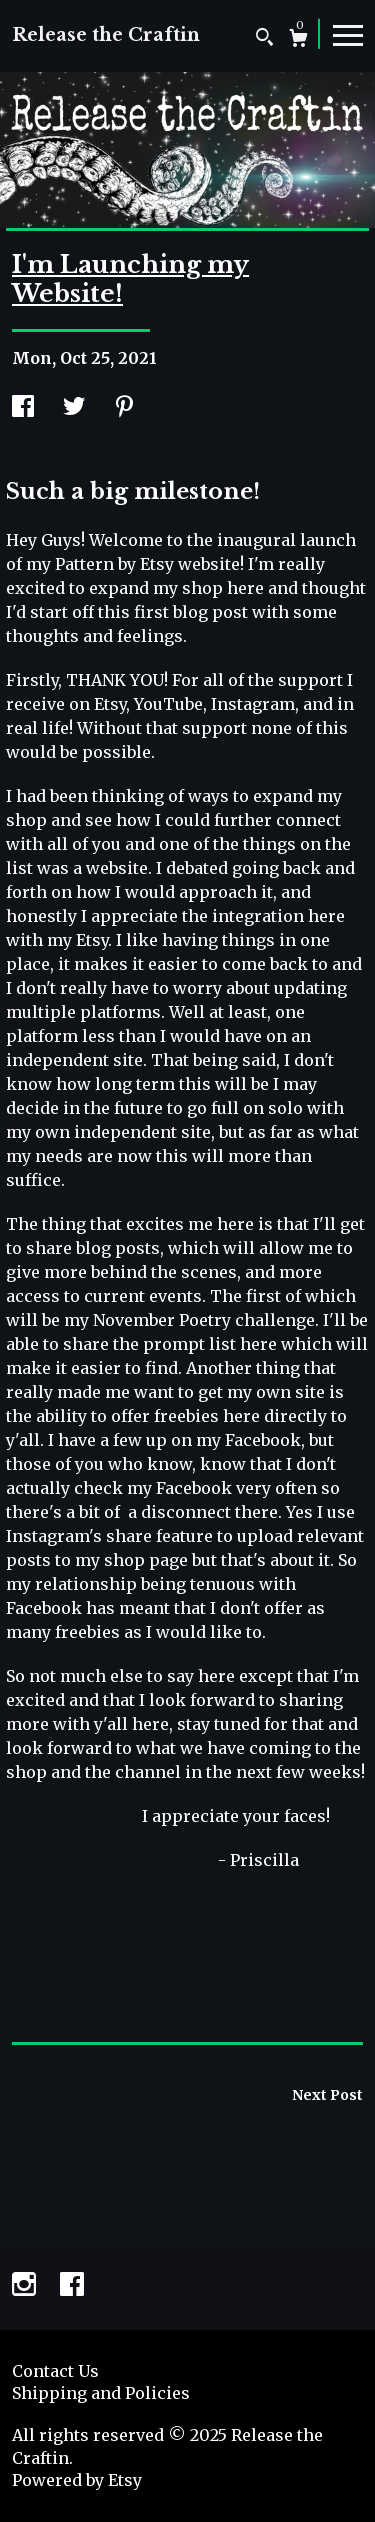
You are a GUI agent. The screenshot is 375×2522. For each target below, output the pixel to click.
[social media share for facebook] (23, 408)
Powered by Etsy (77, 2480)
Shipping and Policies (101, 2393)
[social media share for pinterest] (124, 408)
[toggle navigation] (348, 34)
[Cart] (298, 40)
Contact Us (55, 2371)
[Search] (264, 39)
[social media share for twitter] (74, 408)
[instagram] (26, 2286)
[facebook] (72, 2286)
